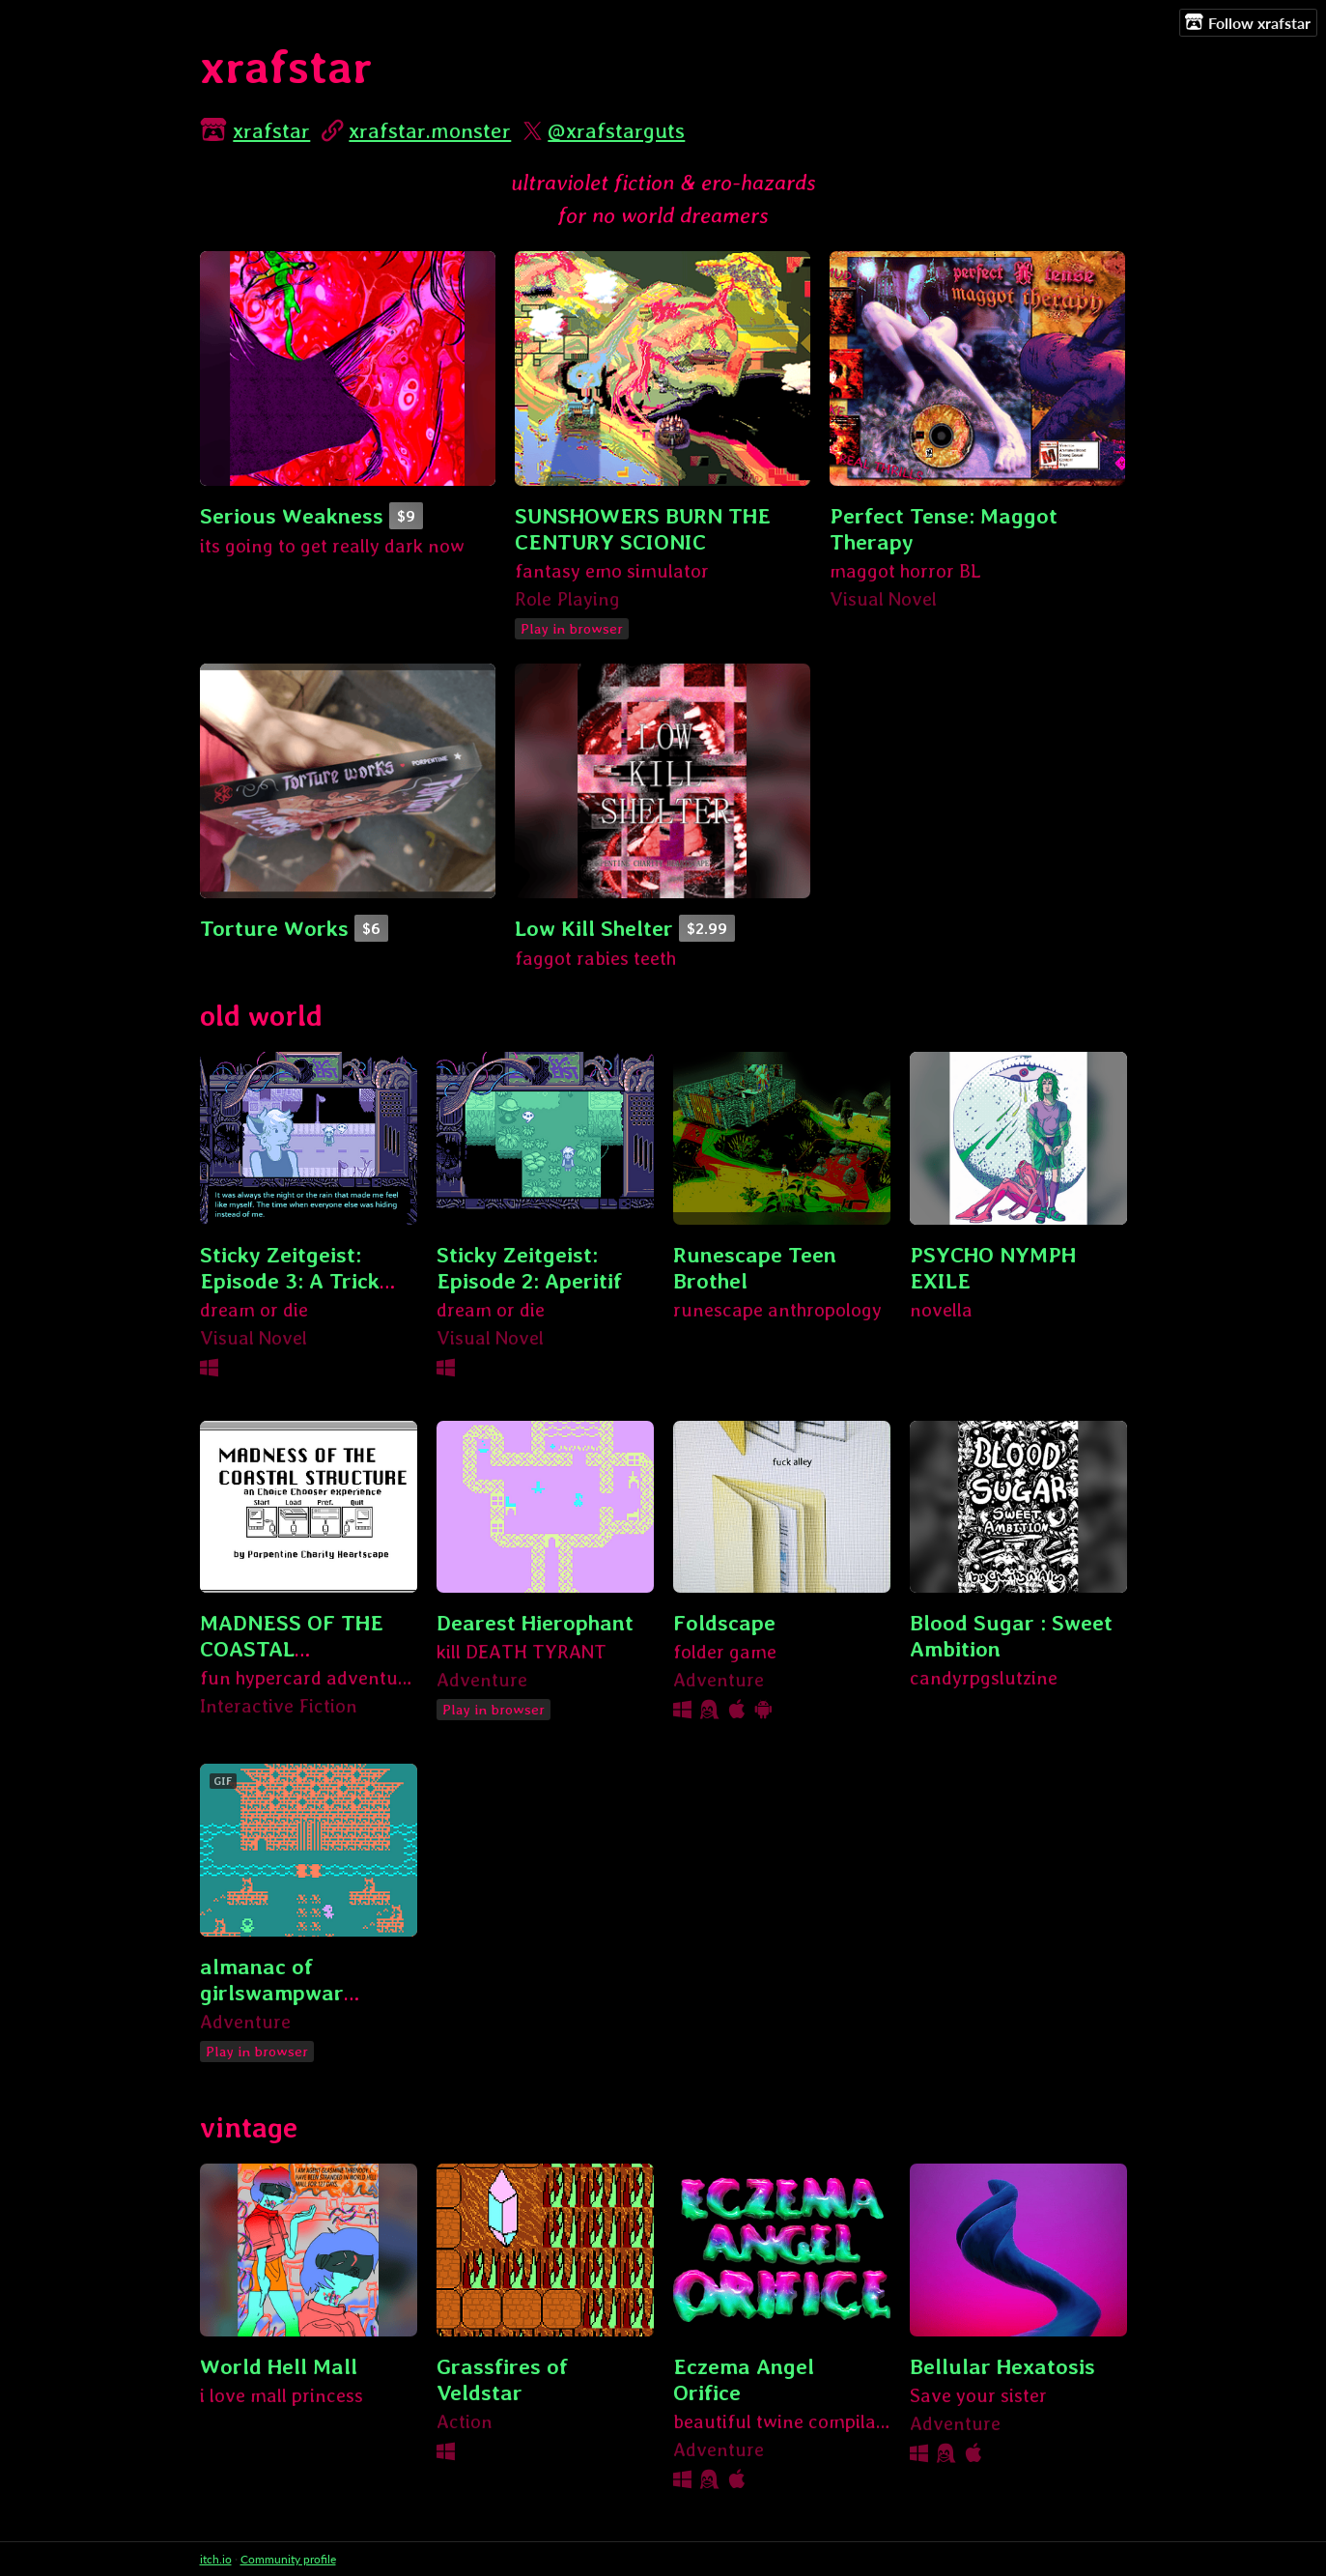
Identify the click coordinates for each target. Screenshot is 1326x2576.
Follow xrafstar (1248, 22)
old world (261, 1016)
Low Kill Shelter (594, 928)
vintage (248, 2127)
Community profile (288, 2559)
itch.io (216, 2559)
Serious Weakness (291, 515)
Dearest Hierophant (535, 1622)
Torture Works (274, 928)
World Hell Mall (278, 2366)
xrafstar (271, 130)
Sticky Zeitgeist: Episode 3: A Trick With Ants (290, 1280)
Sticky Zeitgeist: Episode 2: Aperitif (529, 1267)
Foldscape (724, 1622)
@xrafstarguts (616, 130)
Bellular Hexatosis (1002, 2366)
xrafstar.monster (430, 130)
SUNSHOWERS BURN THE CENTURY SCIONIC (643, 528)
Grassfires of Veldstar (502, 2379)
